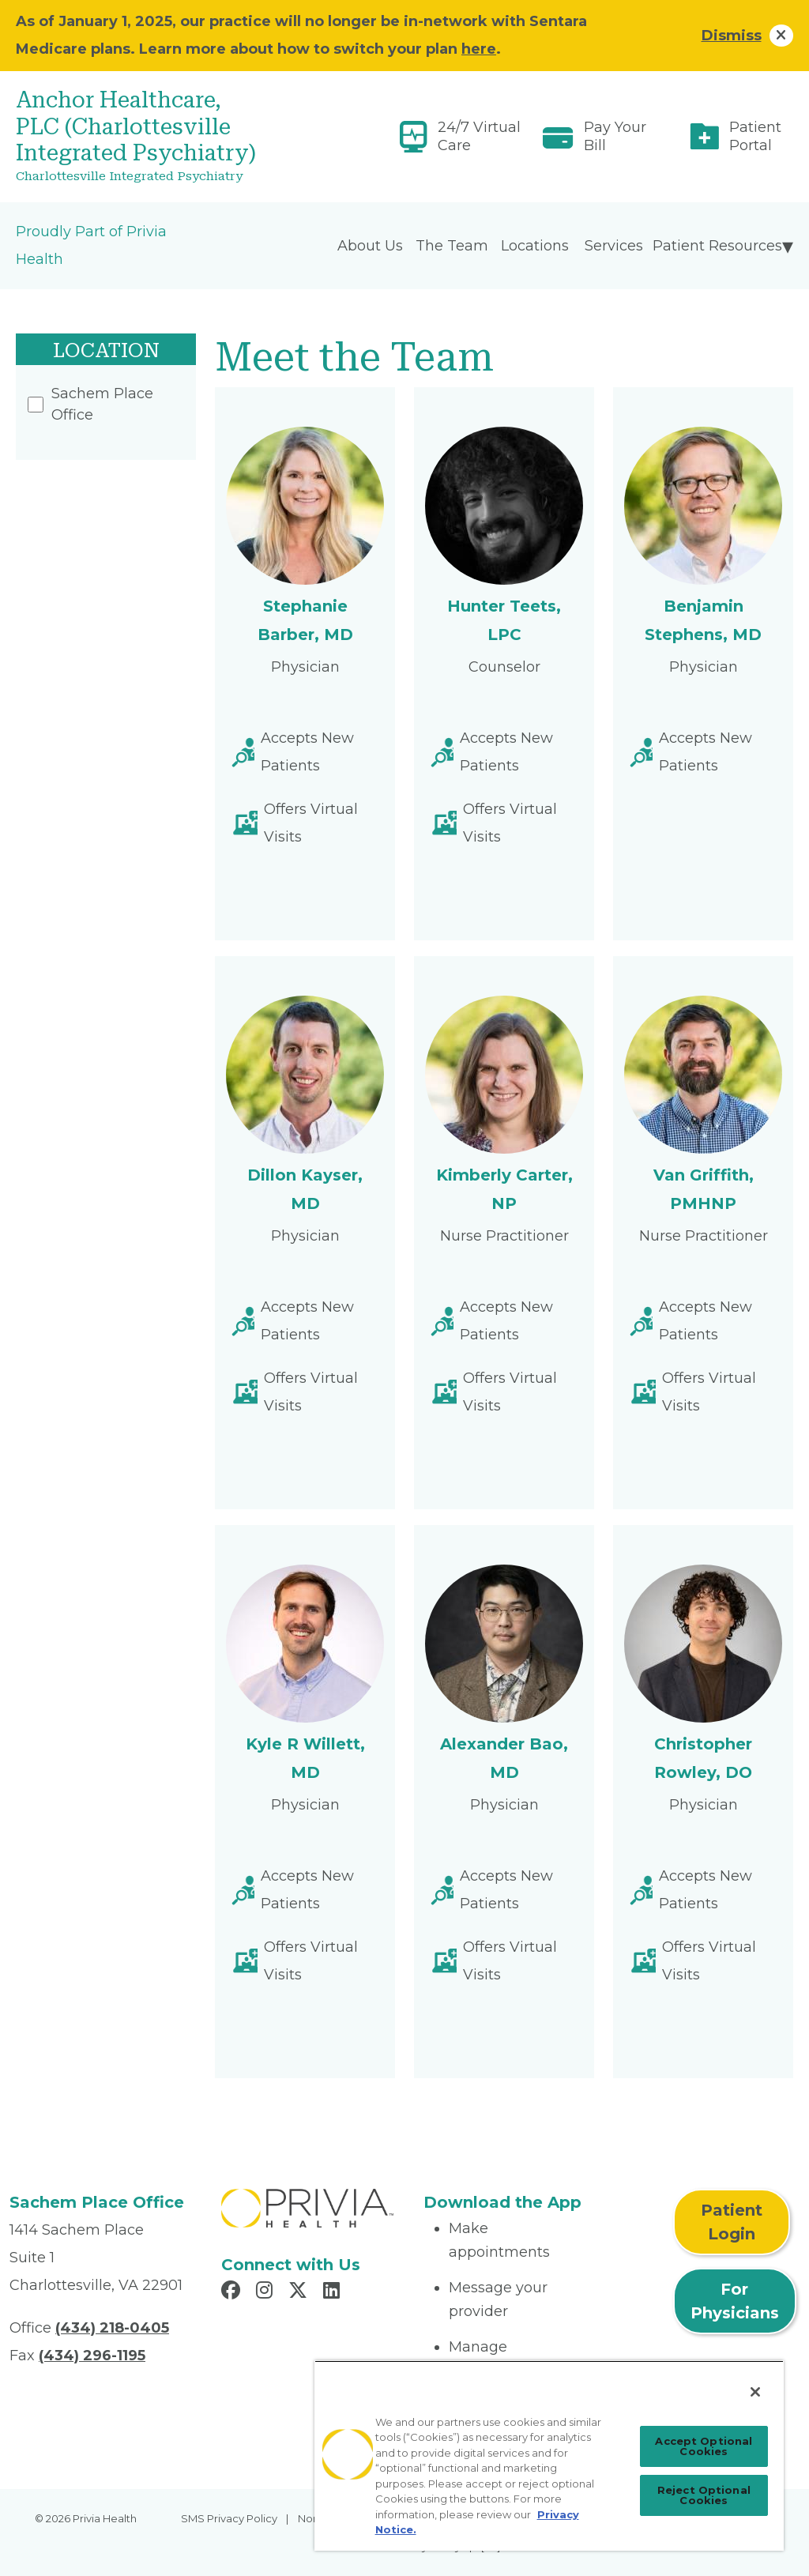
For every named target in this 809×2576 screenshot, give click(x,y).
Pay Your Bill (615, 136)
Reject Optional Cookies (704, 2495)
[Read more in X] (300, 2292)
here (478, 49)
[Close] (755, 2392)
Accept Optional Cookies (703, 2446)
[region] (549, 2455)
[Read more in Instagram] (266, 2292)
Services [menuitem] (614, 245)
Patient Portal (755, 136)
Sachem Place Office (90, 404)
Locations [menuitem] (535, 245)
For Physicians (734, 2301)
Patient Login (731, 2222)
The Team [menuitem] (452, 245)
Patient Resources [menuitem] (717, 245)
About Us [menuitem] (370, 245)
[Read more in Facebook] (233, 2292)
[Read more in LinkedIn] (333, 2292)
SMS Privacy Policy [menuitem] (229, 2518)
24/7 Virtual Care (479, 136)
